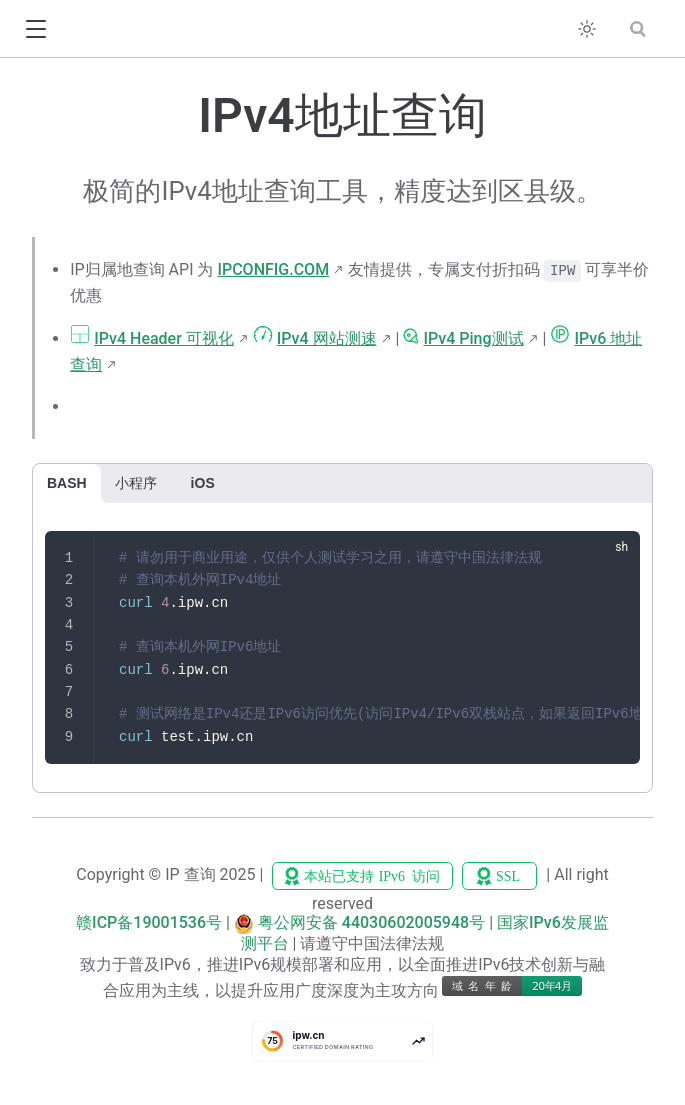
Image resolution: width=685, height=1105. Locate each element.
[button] (35, 29)
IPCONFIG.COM (273, 269)
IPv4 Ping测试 (473, 338)
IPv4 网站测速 (327, 338)
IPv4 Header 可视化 (164, 338)
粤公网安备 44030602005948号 (371, 922)
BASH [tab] (67, 483)
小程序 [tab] (136, 483)
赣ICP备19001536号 (149, 922)
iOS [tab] (203, 483)
